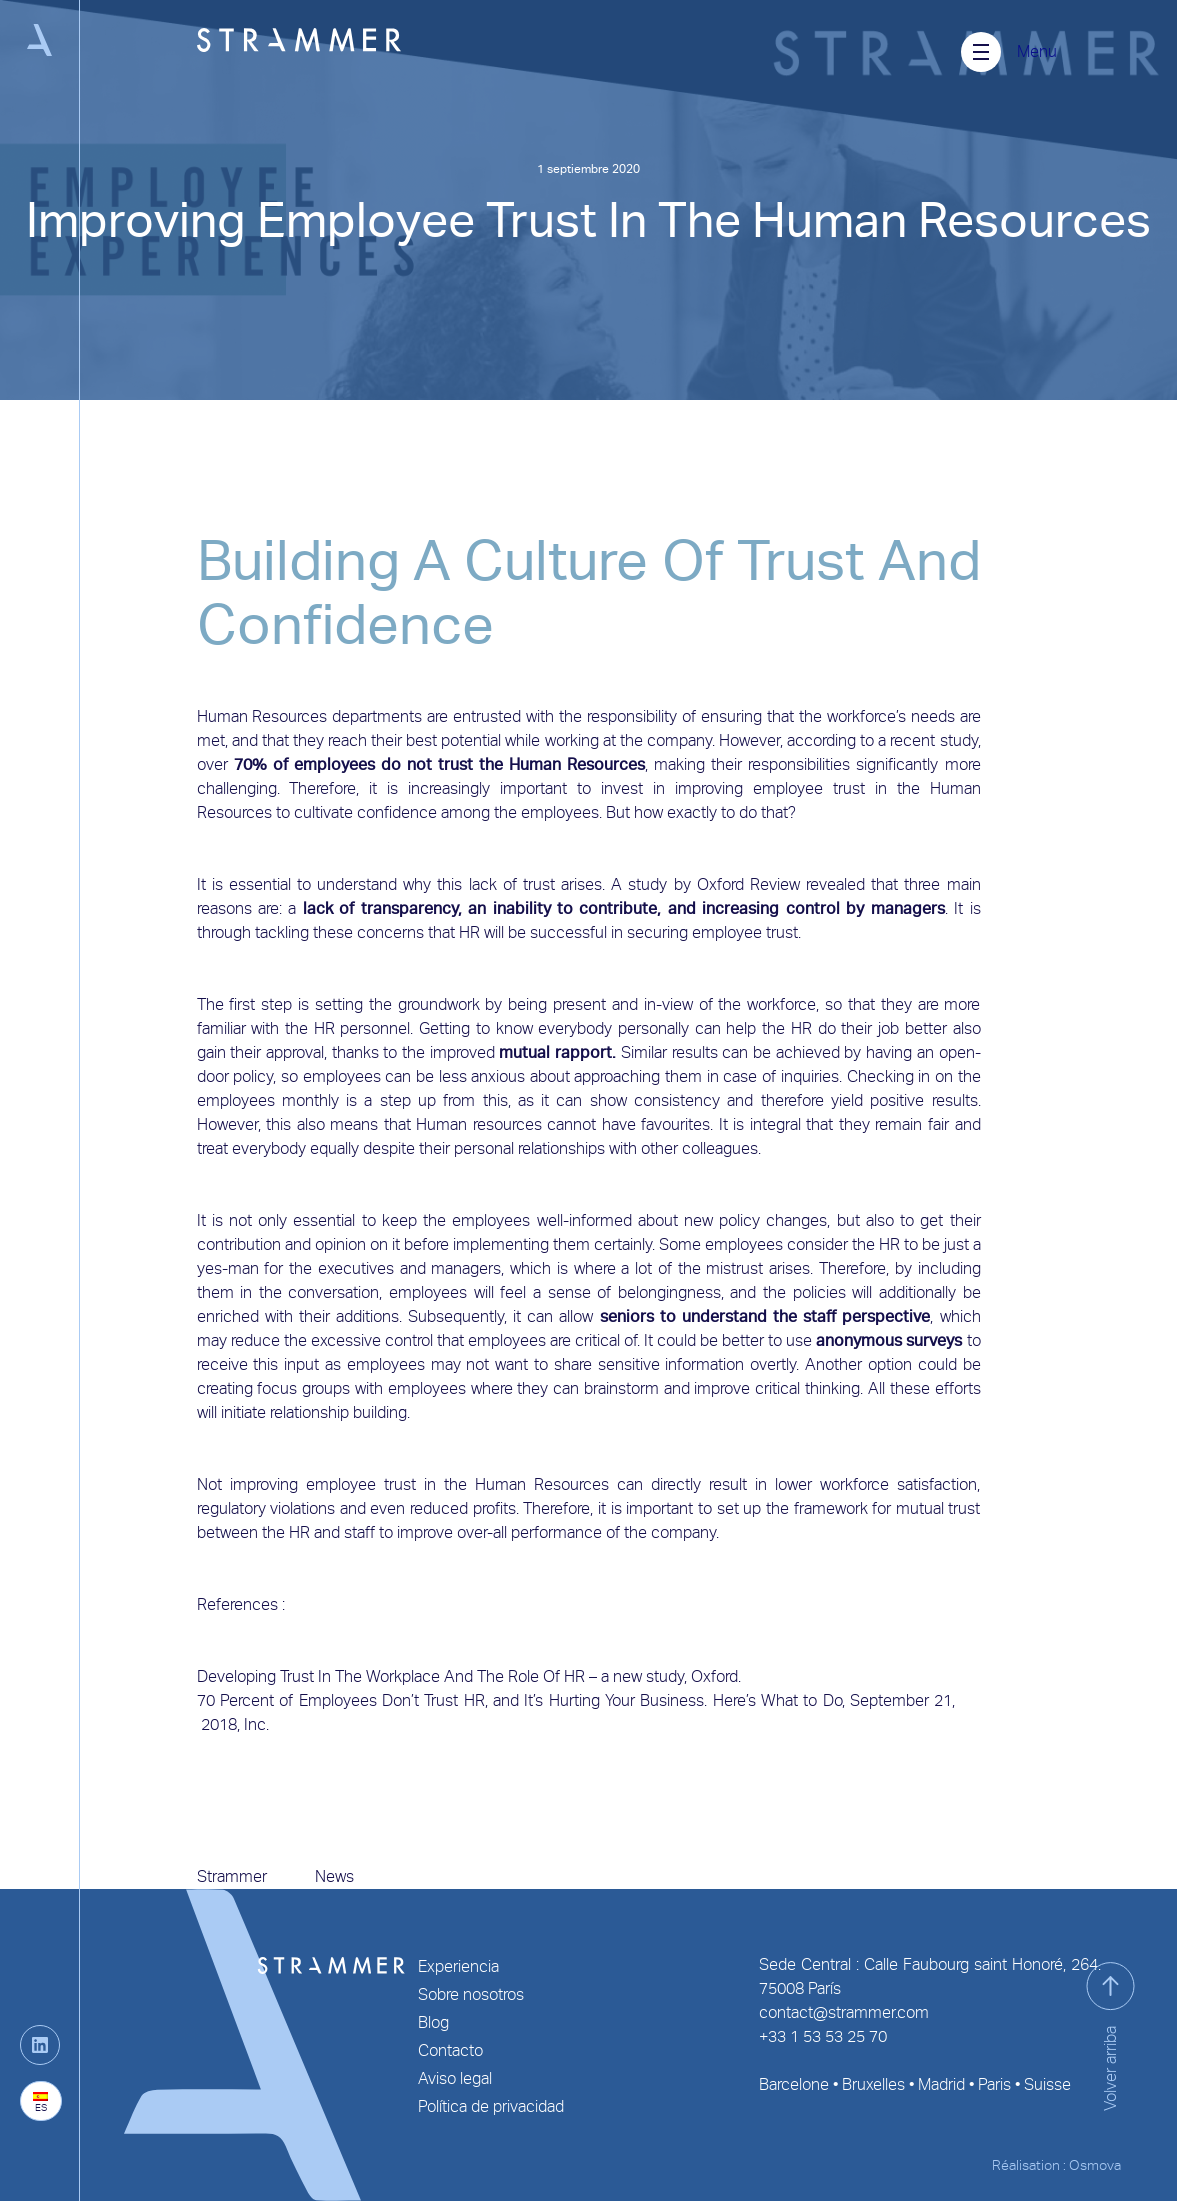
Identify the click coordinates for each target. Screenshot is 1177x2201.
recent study (933, 740)
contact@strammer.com (844, 2012)
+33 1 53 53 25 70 (823, 2036)
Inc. (258, 1724)
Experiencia (458, 1966)
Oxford (720, 884)
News (334, 1876)
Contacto (450, 2050)
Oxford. (716, 1676)
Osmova (1095, 2165)
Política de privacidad (491, 2106)
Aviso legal (455, 2078)
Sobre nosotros (471, 1994)
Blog (433, 2022)
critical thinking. (809, 1388)
